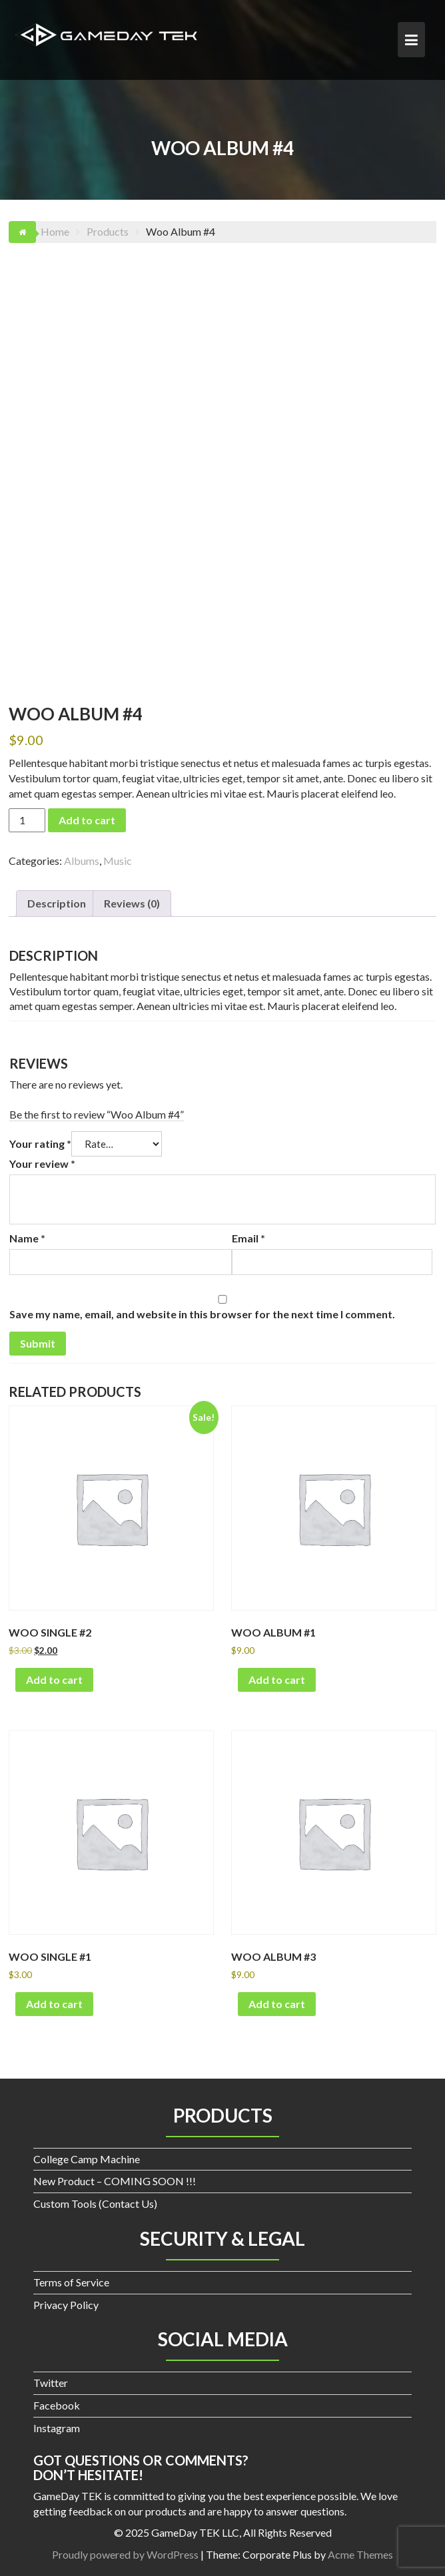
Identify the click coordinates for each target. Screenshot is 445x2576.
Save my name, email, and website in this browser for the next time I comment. (202, 1314)
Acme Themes (360, 2554)
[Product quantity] (27, 820)
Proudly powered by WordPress (125, 2554)
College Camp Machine (86, 2159)
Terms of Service (71, 2282)
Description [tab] (56, 903)
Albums (81, 860)
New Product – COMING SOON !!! (114, 2181)
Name (27, 1238)
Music (117, 860)
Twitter (50, 2382)
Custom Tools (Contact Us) (95, 2203)
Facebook (56, 2405)
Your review (42, 1163)
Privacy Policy (66, 2304)
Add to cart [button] (54, 1679)
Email (248, 1238)
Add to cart (87, 820)
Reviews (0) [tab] (132, 903)
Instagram (56, 2428)
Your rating (40, 1143)
